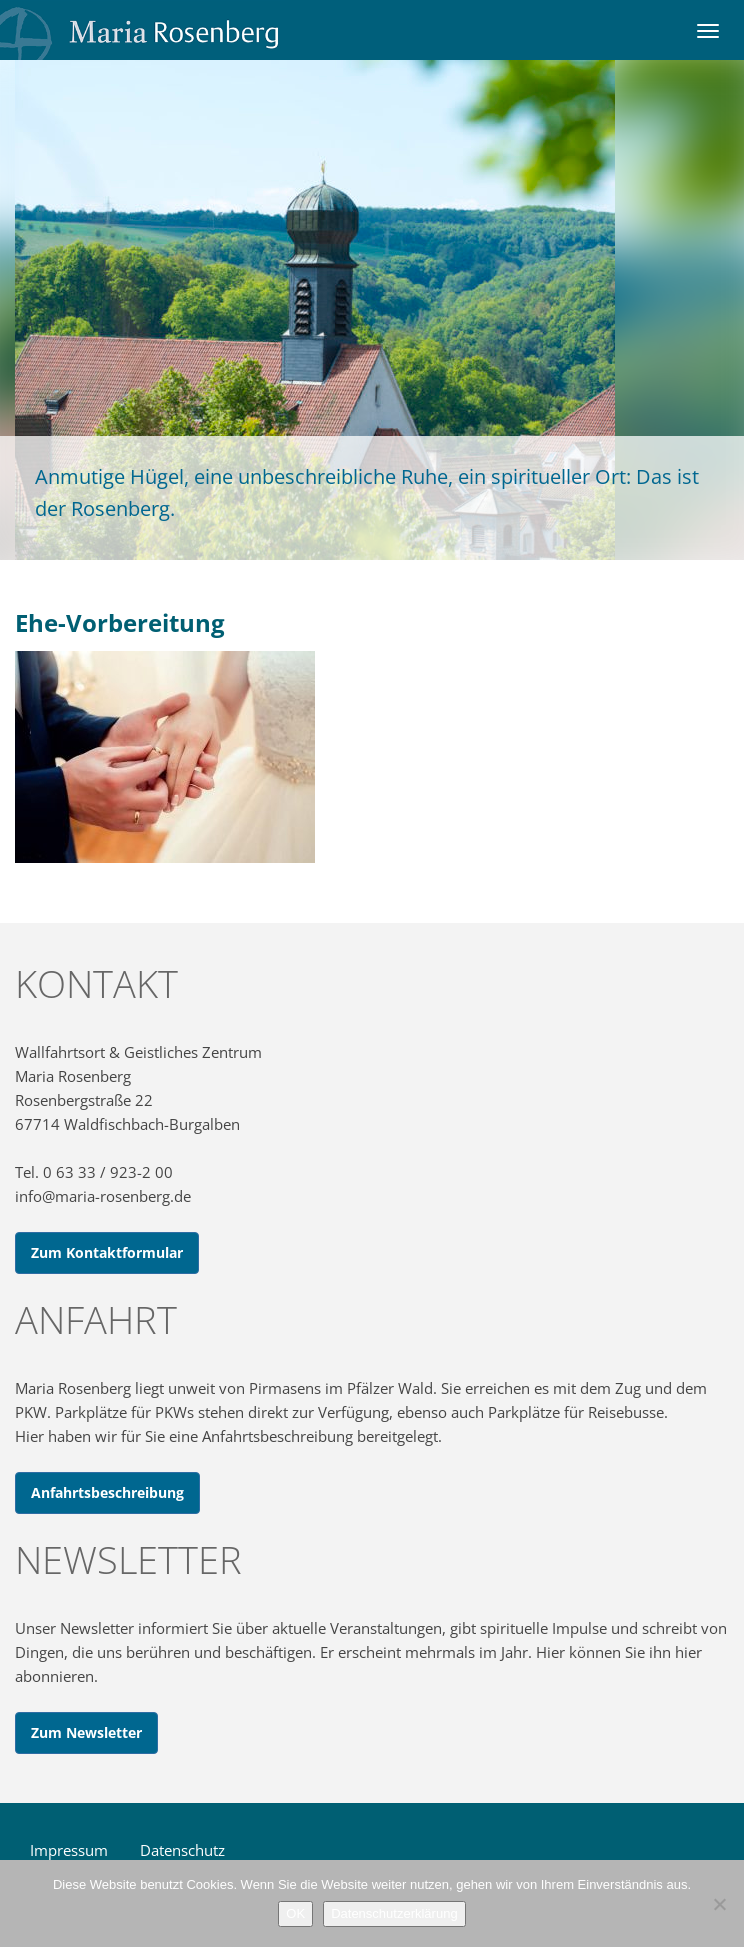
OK (295, 1913)
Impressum (69, 1850)
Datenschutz (182, 1850)
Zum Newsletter (86, 1732)
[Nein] (719, 1904)
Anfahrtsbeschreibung (107, 1492)
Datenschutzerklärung (394, 1913)
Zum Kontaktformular (107, 1252)
